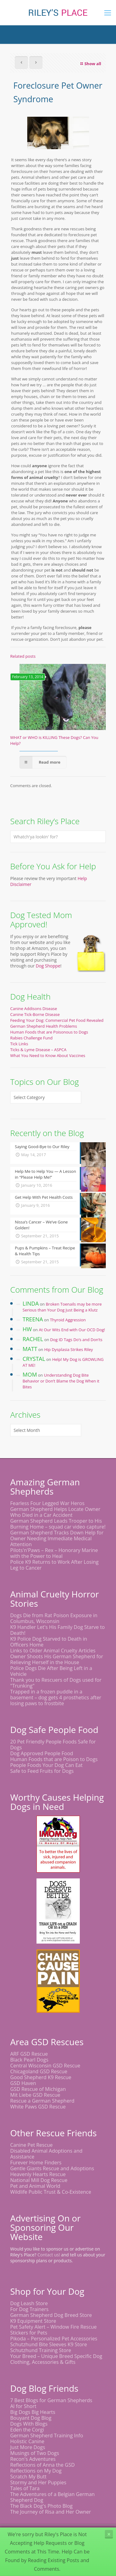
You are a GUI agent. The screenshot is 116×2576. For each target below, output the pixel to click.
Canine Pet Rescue (31, 2145)
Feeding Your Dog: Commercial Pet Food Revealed (57, 1020)
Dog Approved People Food (41, 1753)
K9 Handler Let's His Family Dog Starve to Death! (57, 1630)
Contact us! (48, 2255)
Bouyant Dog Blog (30, 2417)
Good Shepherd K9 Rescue (40, 2077)
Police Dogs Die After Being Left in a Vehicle (51, 1671)
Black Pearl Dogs (29, 2059)
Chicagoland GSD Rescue (38, 2071)
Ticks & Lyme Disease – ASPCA (38, 1049)
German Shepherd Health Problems (43, 1026)
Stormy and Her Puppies (38, 2482)
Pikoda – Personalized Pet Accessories (53, 2338)
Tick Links (19, 1044)
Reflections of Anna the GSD (42, 2464)
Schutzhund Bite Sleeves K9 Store (48, 2344)
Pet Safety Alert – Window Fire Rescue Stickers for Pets (53, 2329)
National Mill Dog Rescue (38, 2180)
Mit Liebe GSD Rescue (35, 2094)
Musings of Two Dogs (34, 2453)
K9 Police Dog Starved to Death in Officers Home (48, 1641)
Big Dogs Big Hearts (32, 2412)
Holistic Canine (27, 2441)
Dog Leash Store (29, 2303)
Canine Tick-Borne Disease (35, 1014)
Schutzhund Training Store (40, 2350)
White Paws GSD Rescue (38, 2106)
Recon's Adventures (33, 2459)
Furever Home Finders (36, 2162)
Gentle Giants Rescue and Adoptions (52, 2168)
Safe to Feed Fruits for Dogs (42, 1771)
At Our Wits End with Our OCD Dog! (72, 1329)
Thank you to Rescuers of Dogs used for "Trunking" (55, 1682)
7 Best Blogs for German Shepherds (51, 2400)
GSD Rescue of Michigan (38, 2089)
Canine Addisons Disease (33, 1008)
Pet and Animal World (35, 2186)
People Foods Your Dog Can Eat (46, 1765)
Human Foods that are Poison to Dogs (54, 1759)
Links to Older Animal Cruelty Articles (53, 1650)
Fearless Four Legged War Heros (47, 1503)
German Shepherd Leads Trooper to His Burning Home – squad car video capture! (57, 1523)
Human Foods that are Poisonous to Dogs (49, 1032)
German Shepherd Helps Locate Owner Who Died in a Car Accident (55, 1512)
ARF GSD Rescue (29, 2053)
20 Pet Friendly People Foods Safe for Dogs (53, 1744)
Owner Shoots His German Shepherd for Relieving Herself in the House (56, 1659)
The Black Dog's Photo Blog (41, 2506)
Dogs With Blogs (29, 2423)
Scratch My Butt (28, 2476)
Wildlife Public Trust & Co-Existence (50, 2191)
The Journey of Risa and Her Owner (50, 2511)
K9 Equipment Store (33, 2321)
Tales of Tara (25, 2488)
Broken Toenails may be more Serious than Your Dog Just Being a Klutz (62, 1307)
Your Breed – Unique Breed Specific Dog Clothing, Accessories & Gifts (56, 2359)
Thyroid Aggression (68, 1320)
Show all (90, 63)
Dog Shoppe (48, 966)
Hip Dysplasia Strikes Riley (68, 1349)
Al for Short (23, 2406)
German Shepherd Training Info (46, 2435)
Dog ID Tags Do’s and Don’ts (76, 1339)
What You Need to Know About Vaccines (47, 1055)
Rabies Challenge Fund (31, 1038)
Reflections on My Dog (36, 2470)
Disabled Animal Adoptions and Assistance (46, 2153)
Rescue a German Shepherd (42, 2100)
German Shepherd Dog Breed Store (51, 2315)
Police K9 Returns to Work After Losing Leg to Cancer (54, 1565)
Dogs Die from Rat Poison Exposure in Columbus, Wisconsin (53, 1618)
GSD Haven (23, 2083)
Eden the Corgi (27, 2429)
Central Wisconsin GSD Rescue (45, 2065)
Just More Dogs (27, 2447)
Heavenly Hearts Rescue (38, 2174)
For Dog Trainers (29, 2309)
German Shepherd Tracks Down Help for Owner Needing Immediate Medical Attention (56, 1538)
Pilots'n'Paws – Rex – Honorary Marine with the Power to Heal (54, 1553)
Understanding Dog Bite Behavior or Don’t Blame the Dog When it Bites (61, 1381)
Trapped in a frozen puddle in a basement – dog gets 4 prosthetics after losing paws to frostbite (55, 1697)
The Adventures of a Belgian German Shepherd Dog (52, 2497)
